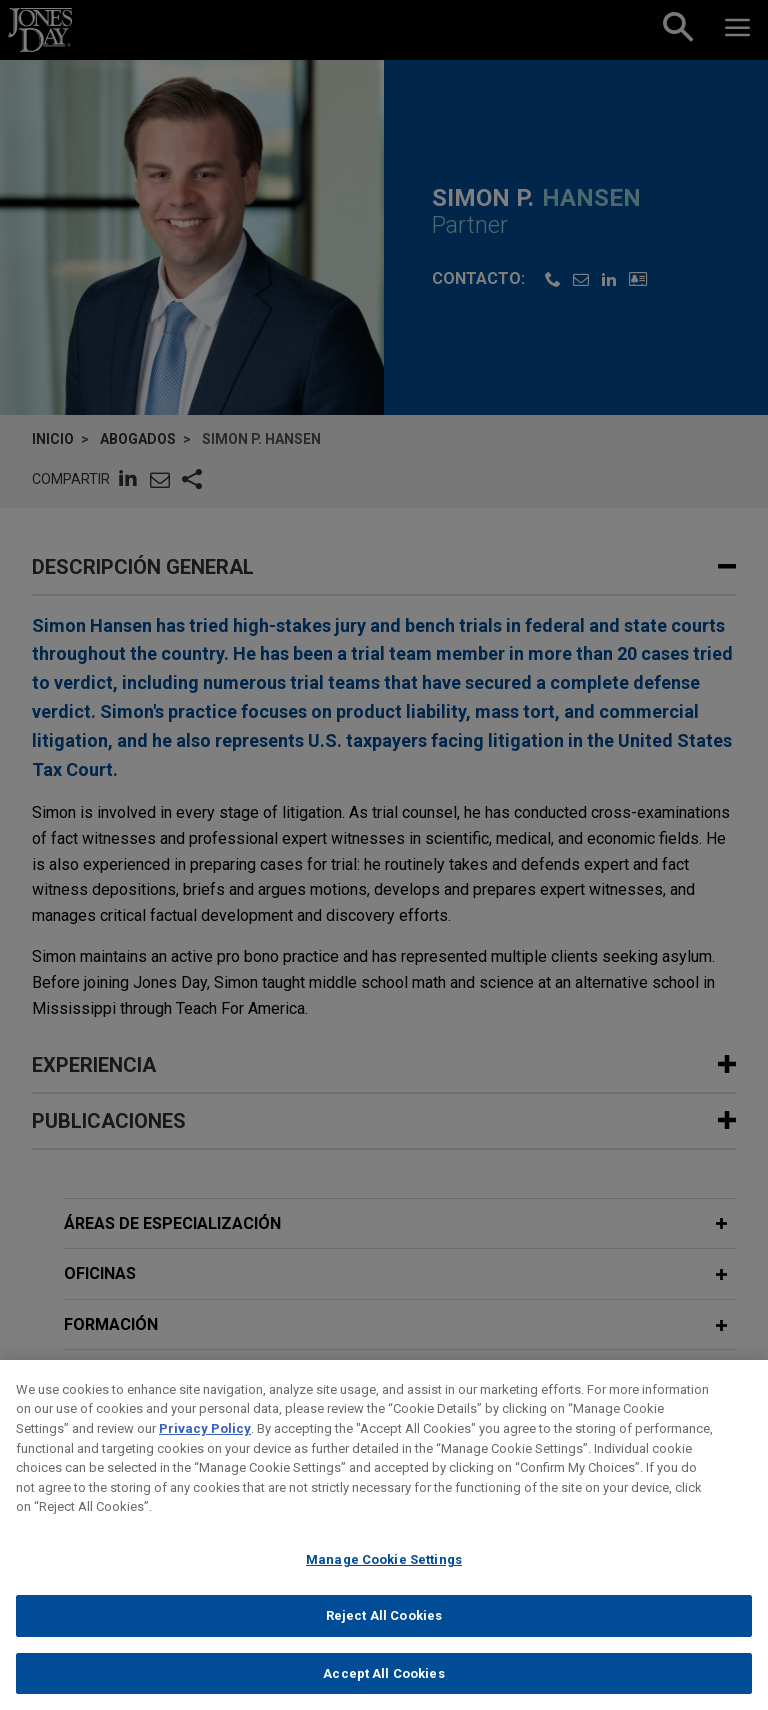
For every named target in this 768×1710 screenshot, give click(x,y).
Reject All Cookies (384, 1630)
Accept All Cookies (383, 1688)
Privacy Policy (205, 1443)
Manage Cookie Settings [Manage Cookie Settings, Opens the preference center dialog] (384, 1574)
